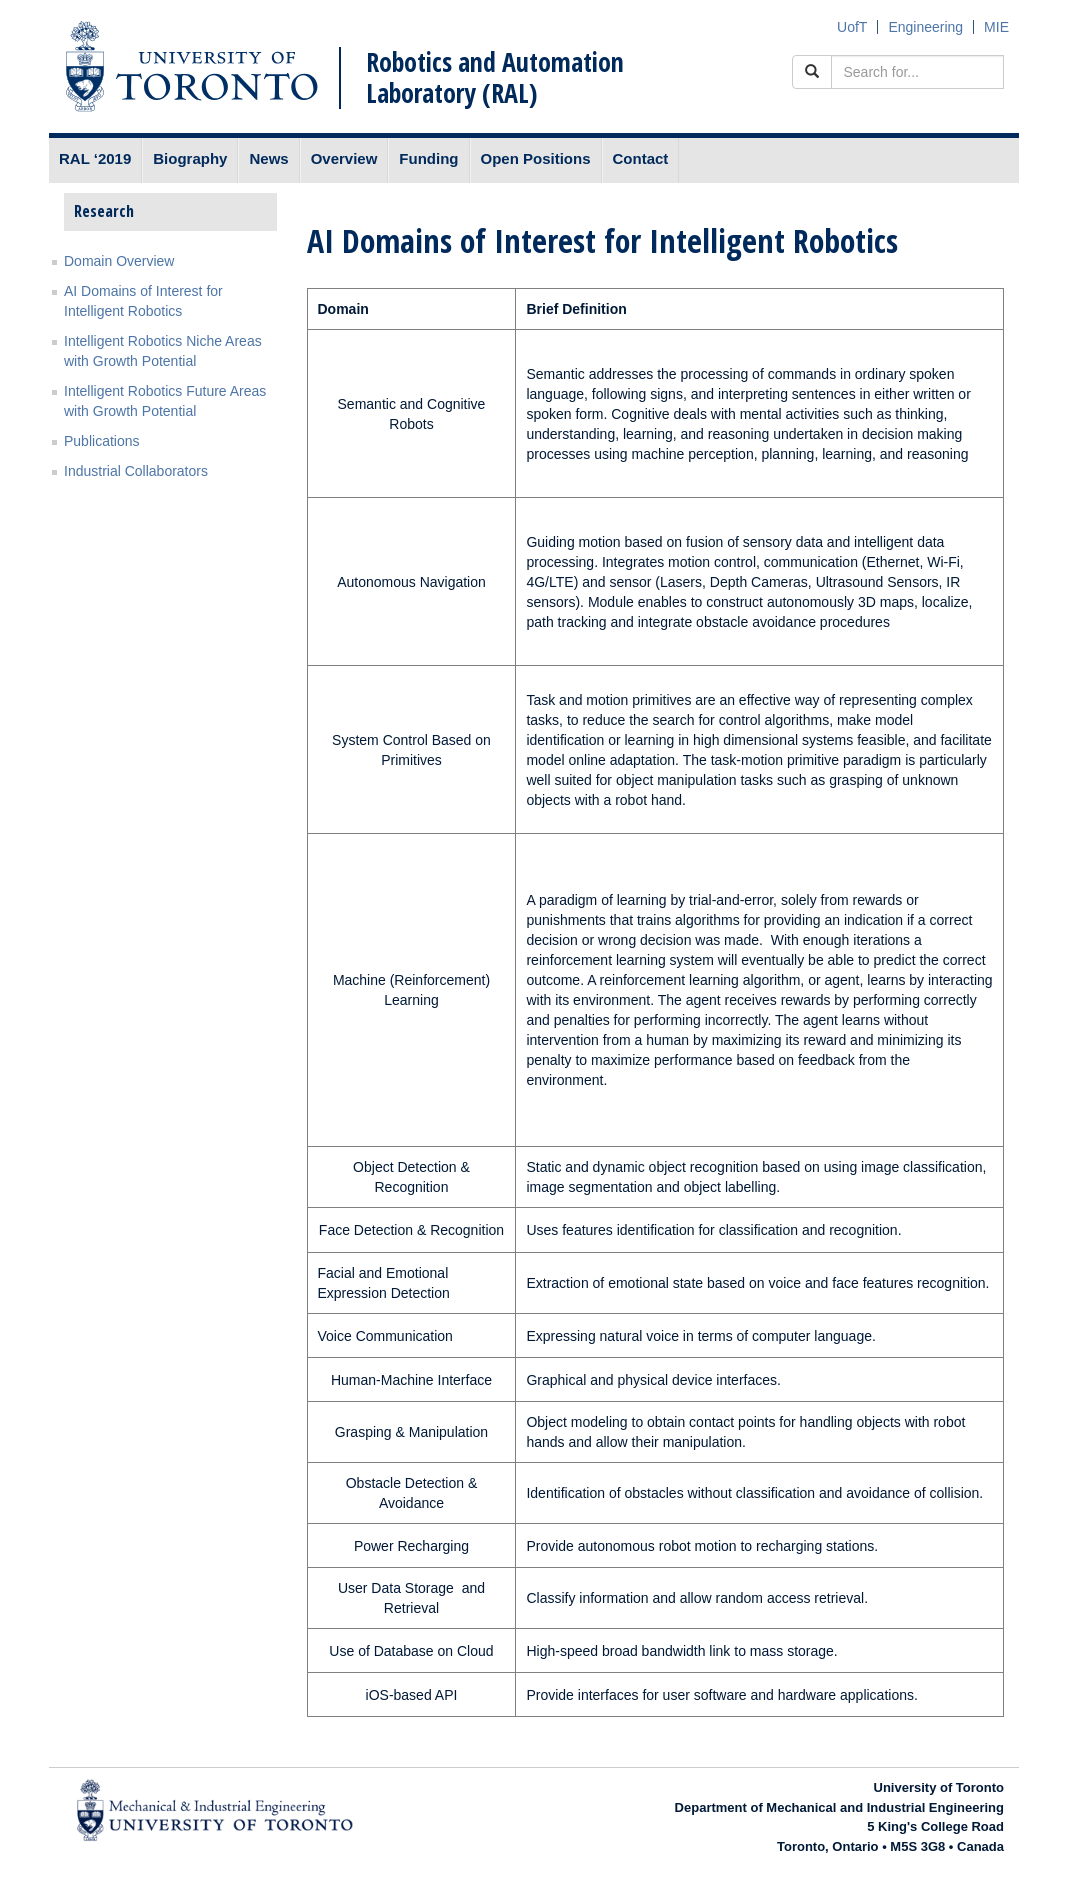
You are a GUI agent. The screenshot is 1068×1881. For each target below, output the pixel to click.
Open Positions (536, 158)
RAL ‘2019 (95, 158)
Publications (102, 441)
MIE (996, 27)
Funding (428, 158)
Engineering (925, 27)
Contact (641, 158)
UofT (852, 27)
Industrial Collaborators (136, 471)
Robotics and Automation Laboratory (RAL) (495, 78)
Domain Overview (119, 261)
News (268, 158)
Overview (344, 158)
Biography (190, 158)
